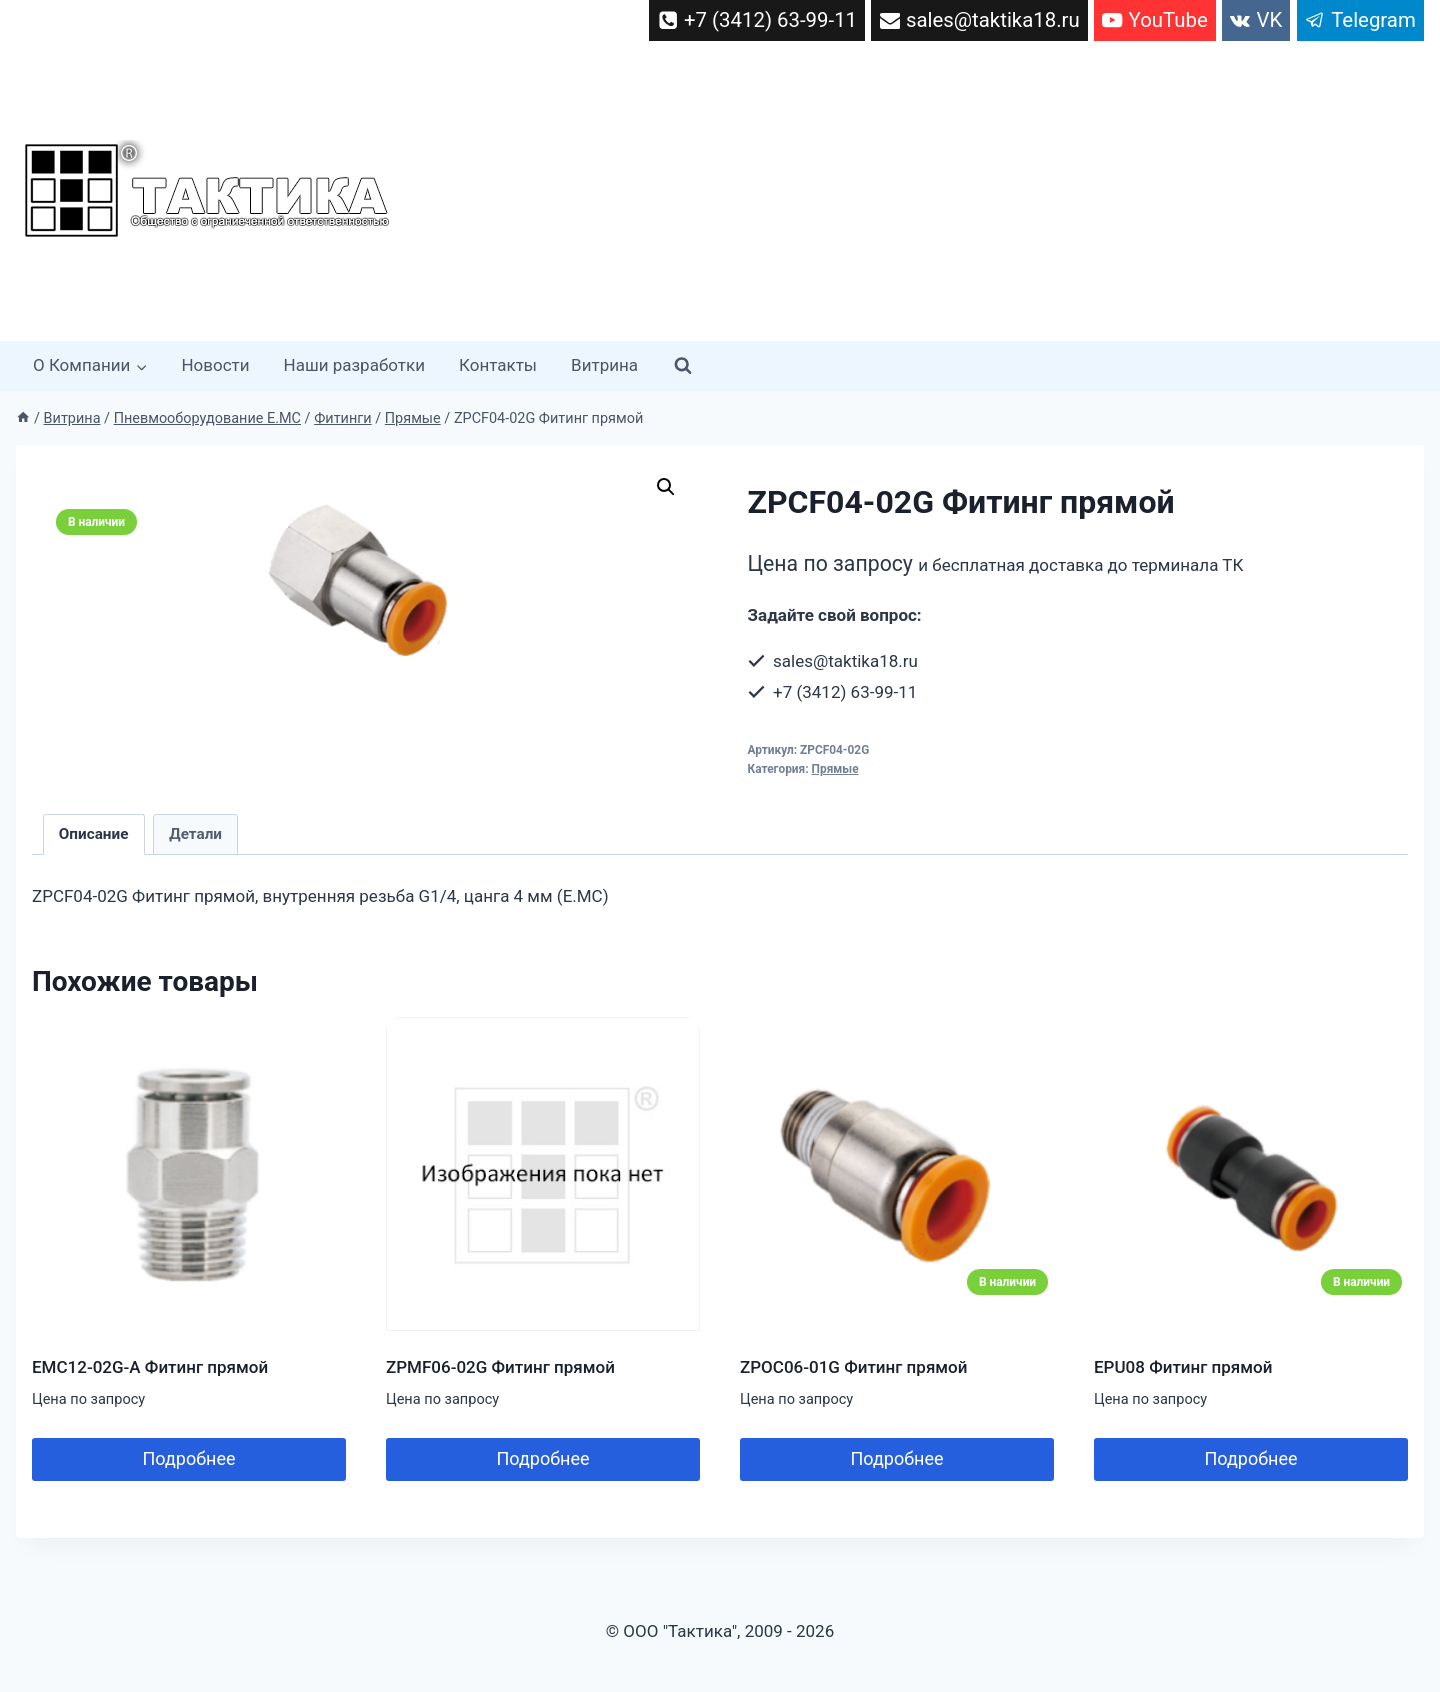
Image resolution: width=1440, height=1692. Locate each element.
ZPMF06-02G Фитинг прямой (500, 1367)
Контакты (498, 365)
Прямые (835, 769)
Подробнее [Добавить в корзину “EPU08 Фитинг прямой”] (1251, 1458)
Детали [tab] (195, 834)
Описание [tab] (94, 834)
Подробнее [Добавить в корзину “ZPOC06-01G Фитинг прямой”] (897, 1458)
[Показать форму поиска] (683, 366)
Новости (215, 365)
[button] (666, 487)
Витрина (604, 365)
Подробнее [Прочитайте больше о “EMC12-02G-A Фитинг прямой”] (189, 1458)
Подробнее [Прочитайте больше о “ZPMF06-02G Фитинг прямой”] (543, 1458)
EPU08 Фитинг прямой (1183, 1367)
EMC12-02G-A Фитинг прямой (150, 1367)
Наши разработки (354, 365)
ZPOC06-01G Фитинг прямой (853, 1367)
